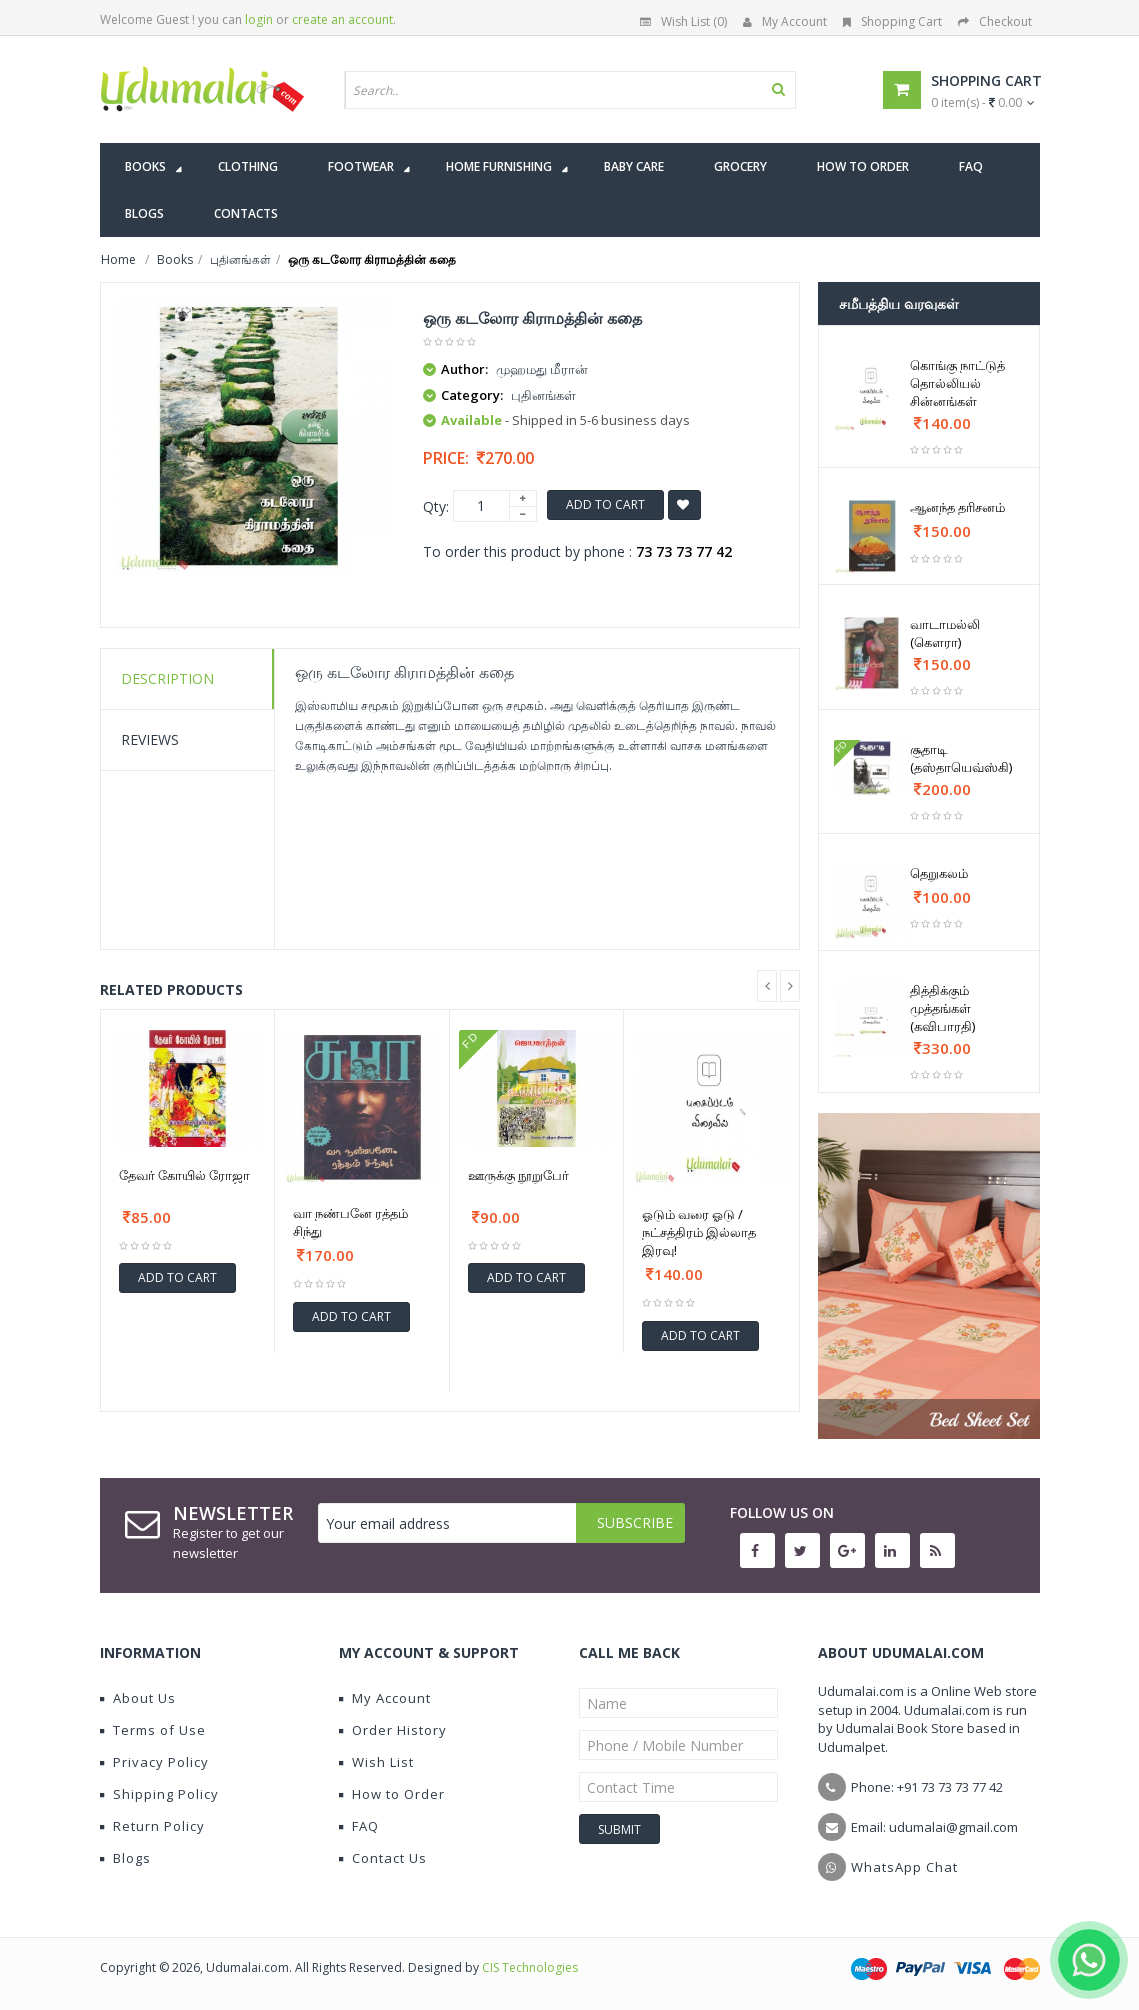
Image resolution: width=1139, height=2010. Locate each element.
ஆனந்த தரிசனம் (957, 507)
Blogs (125, 1858)
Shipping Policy (159, 1794)
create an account (342, 19)
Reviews (150, 739)
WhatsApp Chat (904, 1867)
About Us (138, 1698)
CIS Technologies (530, 1967)
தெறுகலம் (939, 873)
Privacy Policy (154, 1762)
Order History (393, 1730)
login (259, 19)
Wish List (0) (683, 21)
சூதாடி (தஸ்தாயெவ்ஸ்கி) (961, 758)
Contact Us (383, 1858)
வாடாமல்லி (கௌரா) (945, 633)
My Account (785, 21)
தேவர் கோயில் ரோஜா (184, 1175)
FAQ (359, 1826)
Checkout (995, 21)
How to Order (392, 1794)
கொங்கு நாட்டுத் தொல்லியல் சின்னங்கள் (957, 383)
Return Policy (152, 1826)
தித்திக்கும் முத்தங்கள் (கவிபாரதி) (942, 1008)
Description (167, 678)
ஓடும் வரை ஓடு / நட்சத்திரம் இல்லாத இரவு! (699, 1232)
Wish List (376, 1762)
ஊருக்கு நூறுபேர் (518, 1175)
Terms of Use (153, 1730)
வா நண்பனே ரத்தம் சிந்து (350, 1222)
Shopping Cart (892, 21)
